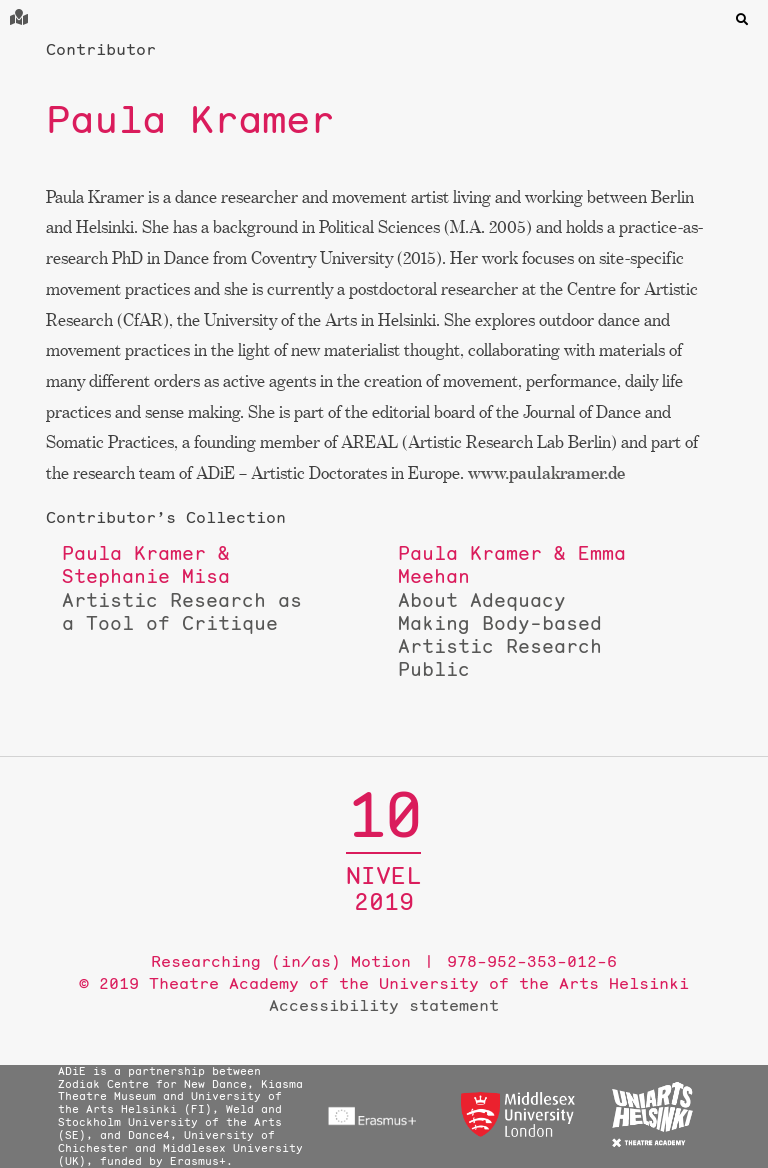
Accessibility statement (384, 1005)
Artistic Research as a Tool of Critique (182, 588)
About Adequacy (518, 611)
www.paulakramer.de (546, 472)
